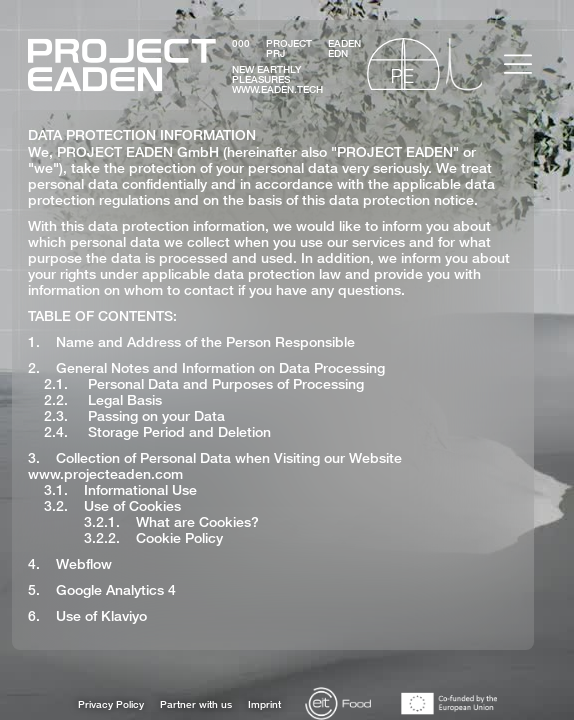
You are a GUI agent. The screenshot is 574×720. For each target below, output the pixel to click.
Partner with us (196, 704)
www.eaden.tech (277, 89)
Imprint (264, 704)
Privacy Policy (111, 704)
